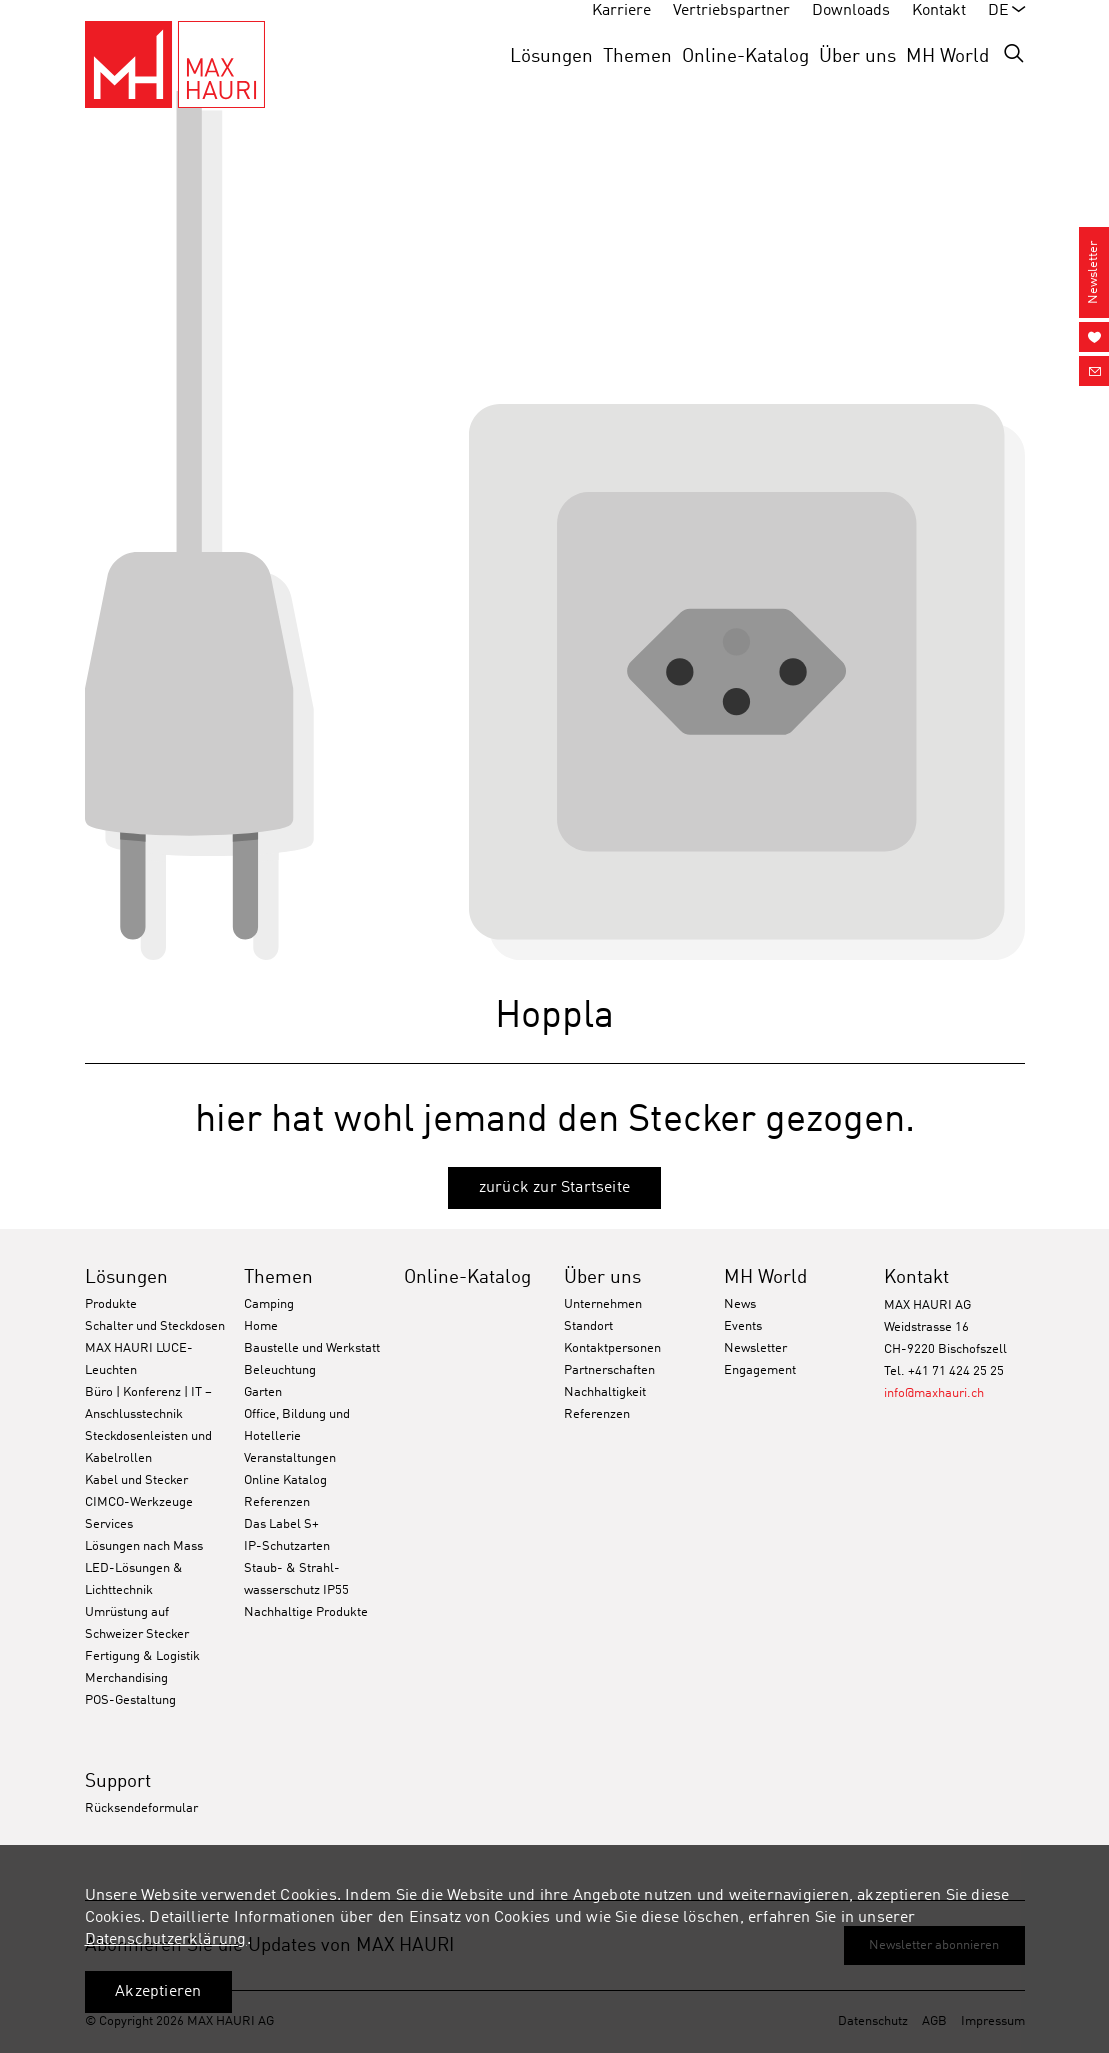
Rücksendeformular (141, 1808)
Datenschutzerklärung (166, 1940)
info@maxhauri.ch (934, 1393)
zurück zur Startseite (554, 1188)
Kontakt (916, 1277)
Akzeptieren (158, 1992)
